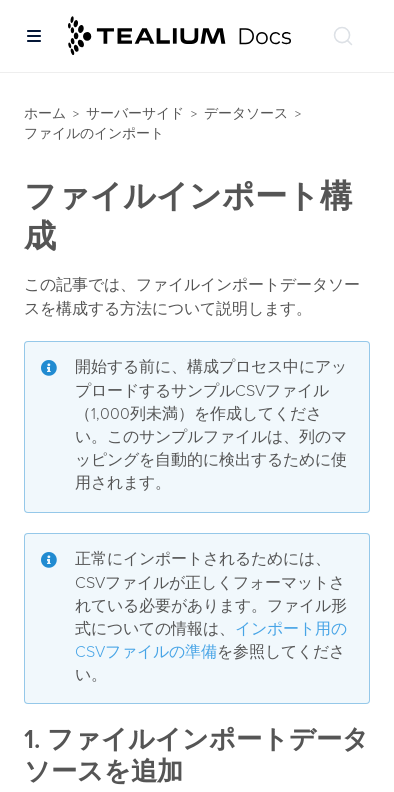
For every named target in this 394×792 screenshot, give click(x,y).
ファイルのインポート (94, 133)
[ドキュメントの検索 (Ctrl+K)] (343, 36)
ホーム (45, 113)
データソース (246, 113)
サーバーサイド (135, 113)
